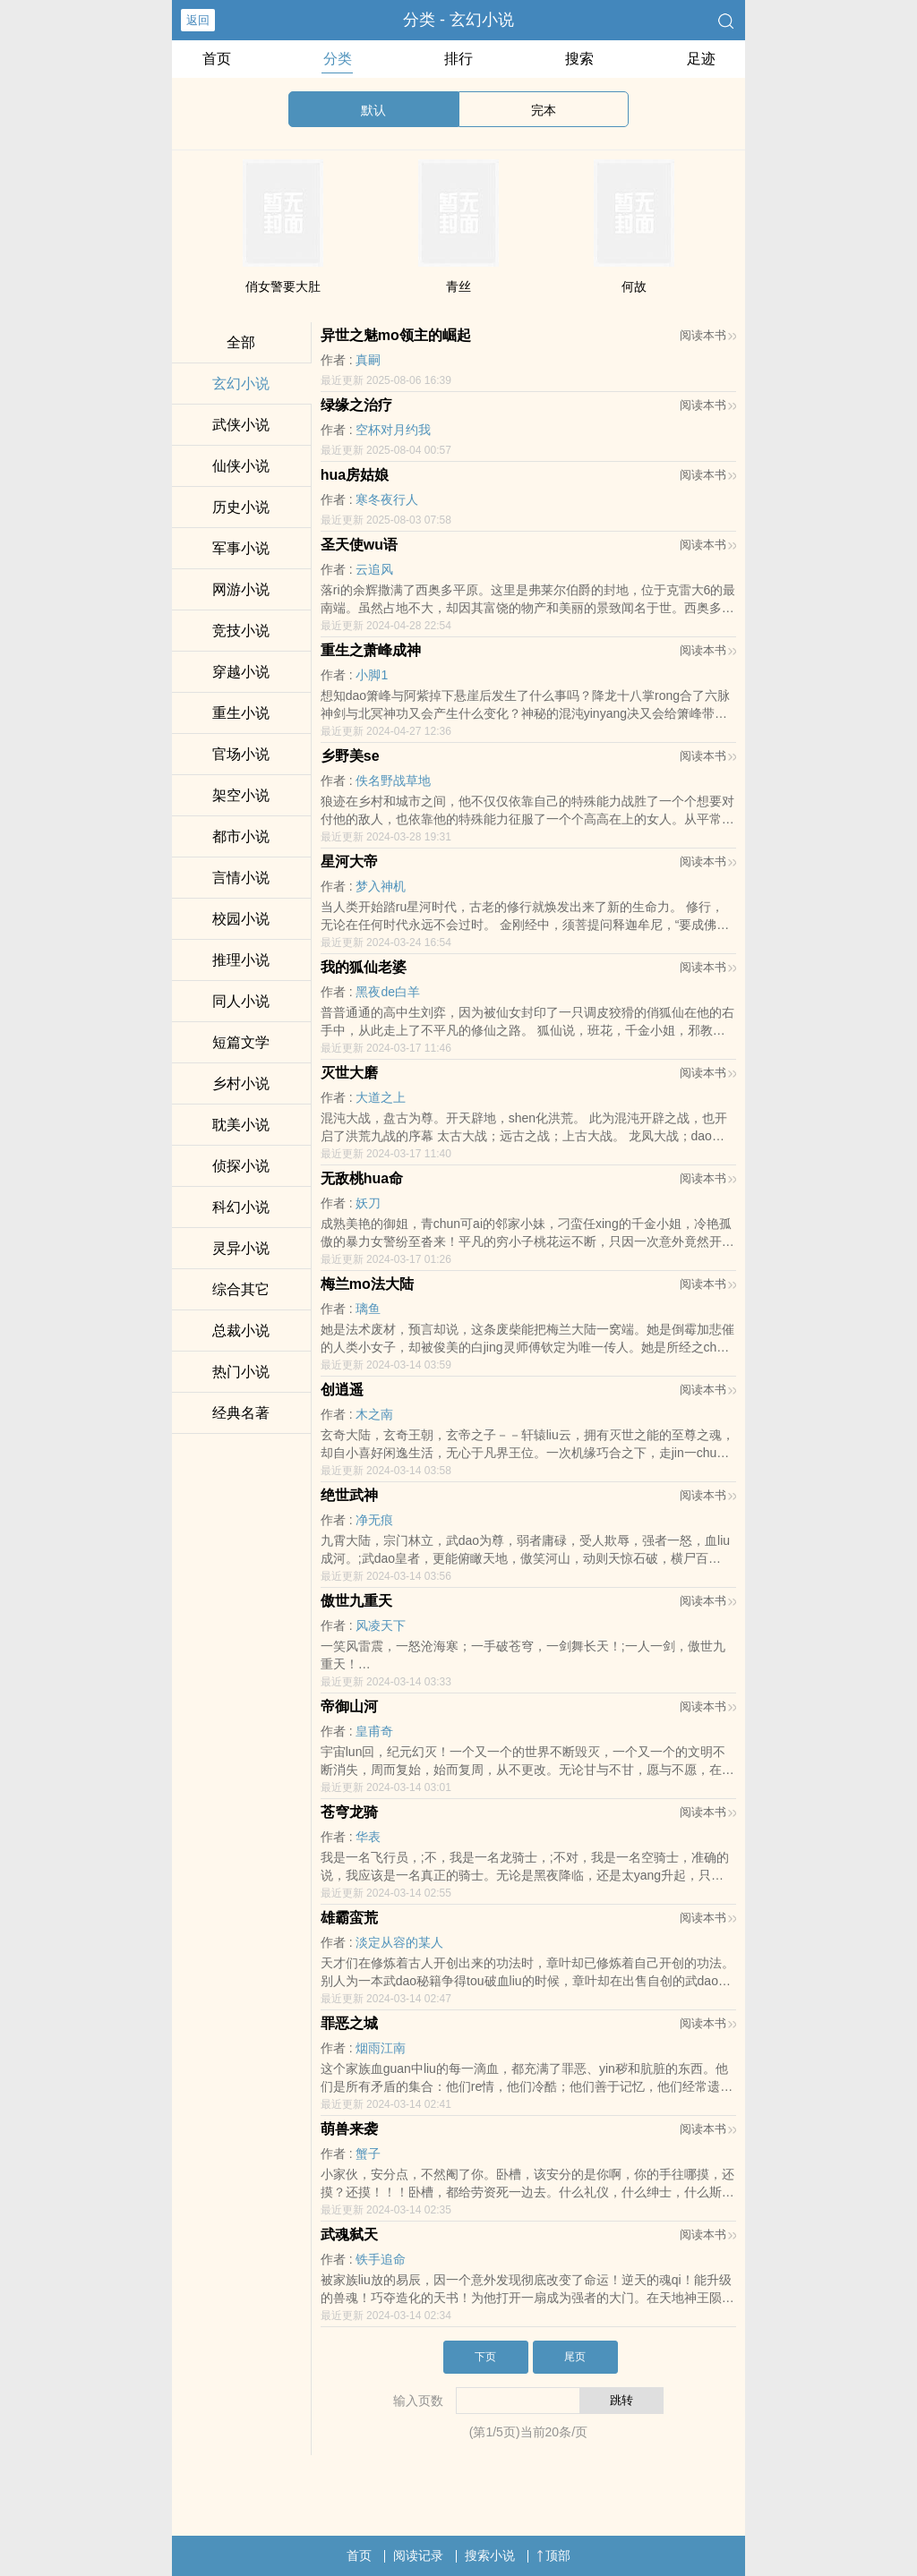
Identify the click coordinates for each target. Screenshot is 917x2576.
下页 (485, 2356)
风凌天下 (381, 1625)
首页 (216, 58)
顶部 (553, 2555)
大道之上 (381, 1097)
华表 (368, 1837)
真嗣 (368, 360)
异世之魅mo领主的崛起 (396, 335)
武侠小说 (241, 424)
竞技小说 (241, 630)
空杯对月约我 (393, 429)
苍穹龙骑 (349, 1812)
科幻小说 (241, 1207)
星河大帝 (349, 861)
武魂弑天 (349, 2234)
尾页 (575, 2356)
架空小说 (241, 795)
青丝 (458, 286)
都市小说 (241, 836)
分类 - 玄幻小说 (458, 20)
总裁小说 (241, 1330)
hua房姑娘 (355, 474)
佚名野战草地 (393, 780)
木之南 (374, 1414)
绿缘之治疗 (356, 405)
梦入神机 (381, 886)
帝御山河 (349, 1706)
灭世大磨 (349, 1072)
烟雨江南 (381, 2048)
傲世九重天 (356, 1600)
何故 (634, 286)
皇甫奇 (374, 1731)
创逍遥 (342, 1389)
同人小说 (241, 1001)
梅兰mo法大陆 (367, 1284)
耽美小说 (241, 1124)
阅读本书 (708, 335)
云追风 (374, 569)
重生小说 (241, 713)
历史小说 (241, 507)
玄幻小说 (241, 383)
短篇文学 (241, 1042)
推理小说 (241, 960)
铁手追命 (381, 2259)
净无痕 (374, 1520)
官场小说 (241, 754)
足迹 (701, 58)
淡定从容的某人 (399, 1942)
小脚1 (372, 675)
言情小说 (241, 877)
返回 (198, 20)
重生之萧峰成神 (371, 650)
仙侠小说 (241, 465)
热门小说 (241, 1371)
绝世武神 (349, 1495)
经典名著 (241, 1412)
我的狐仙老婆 (364, 967)
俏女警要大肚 (283, 286)
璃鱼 (368, 1308)
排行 (458, 58)
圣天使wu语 (359, 544)
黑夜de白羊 (388, 992)
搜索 (579, 58)
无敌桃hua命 (362, 1178)
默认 (373, 110)
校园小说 (241, 918)
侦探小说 (241, 1165)
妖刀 (368, 1203)
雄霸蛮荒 (349, 1917)
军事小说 (241, 548)
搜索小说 (490, 2555)
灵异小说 (241, 1248)
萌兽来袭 (349, 2129)
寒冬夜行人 (387, 499)
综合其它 (241, 1289)
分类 (337, 58)
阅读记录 (418, 2555)
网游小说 (241, 589)
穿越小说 (241, 671)
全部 (241, 342)
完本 (543, 110)
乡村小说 (241, 1083)
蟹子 (368, 2153)
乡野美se (350, 755)
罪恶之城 (349, 2023)
